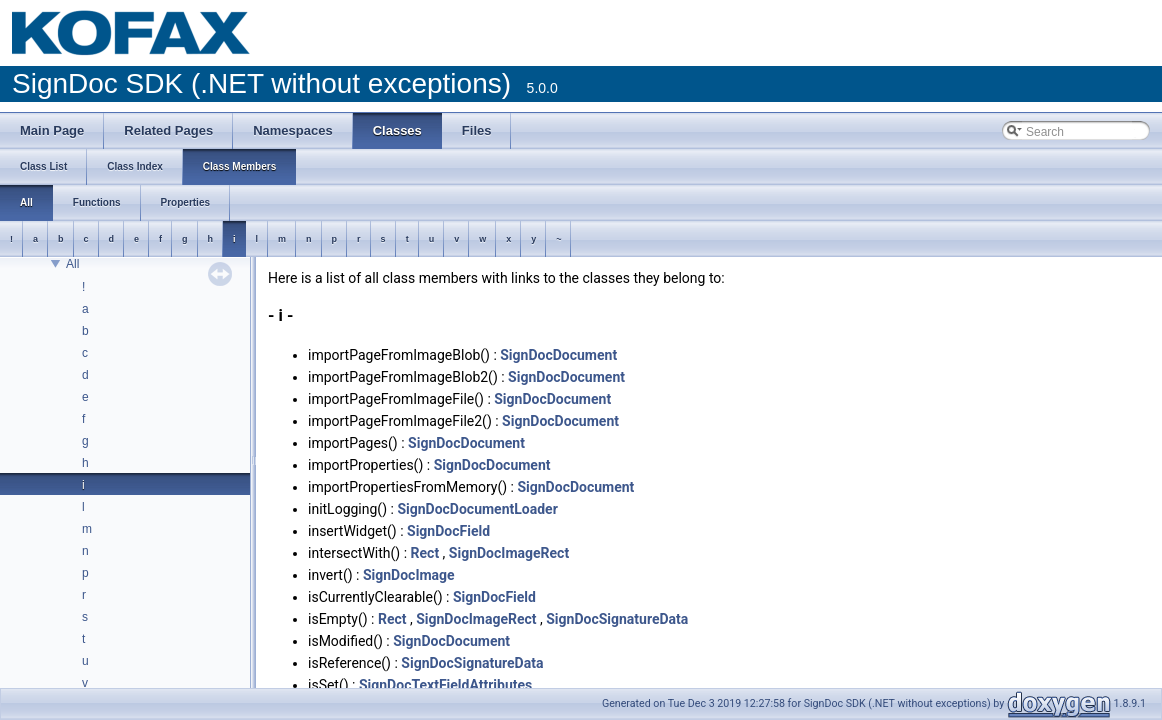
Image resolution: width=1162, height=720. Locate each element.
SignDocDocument (558, 355)
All (72, 264)
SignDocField (448, 531)
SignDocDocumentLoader (477, 509)
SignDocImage (409, 575)
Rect (425, 553)
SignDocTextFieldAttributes (445, 685)
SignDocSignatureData (617, 619)
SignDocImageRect (509, 553)
